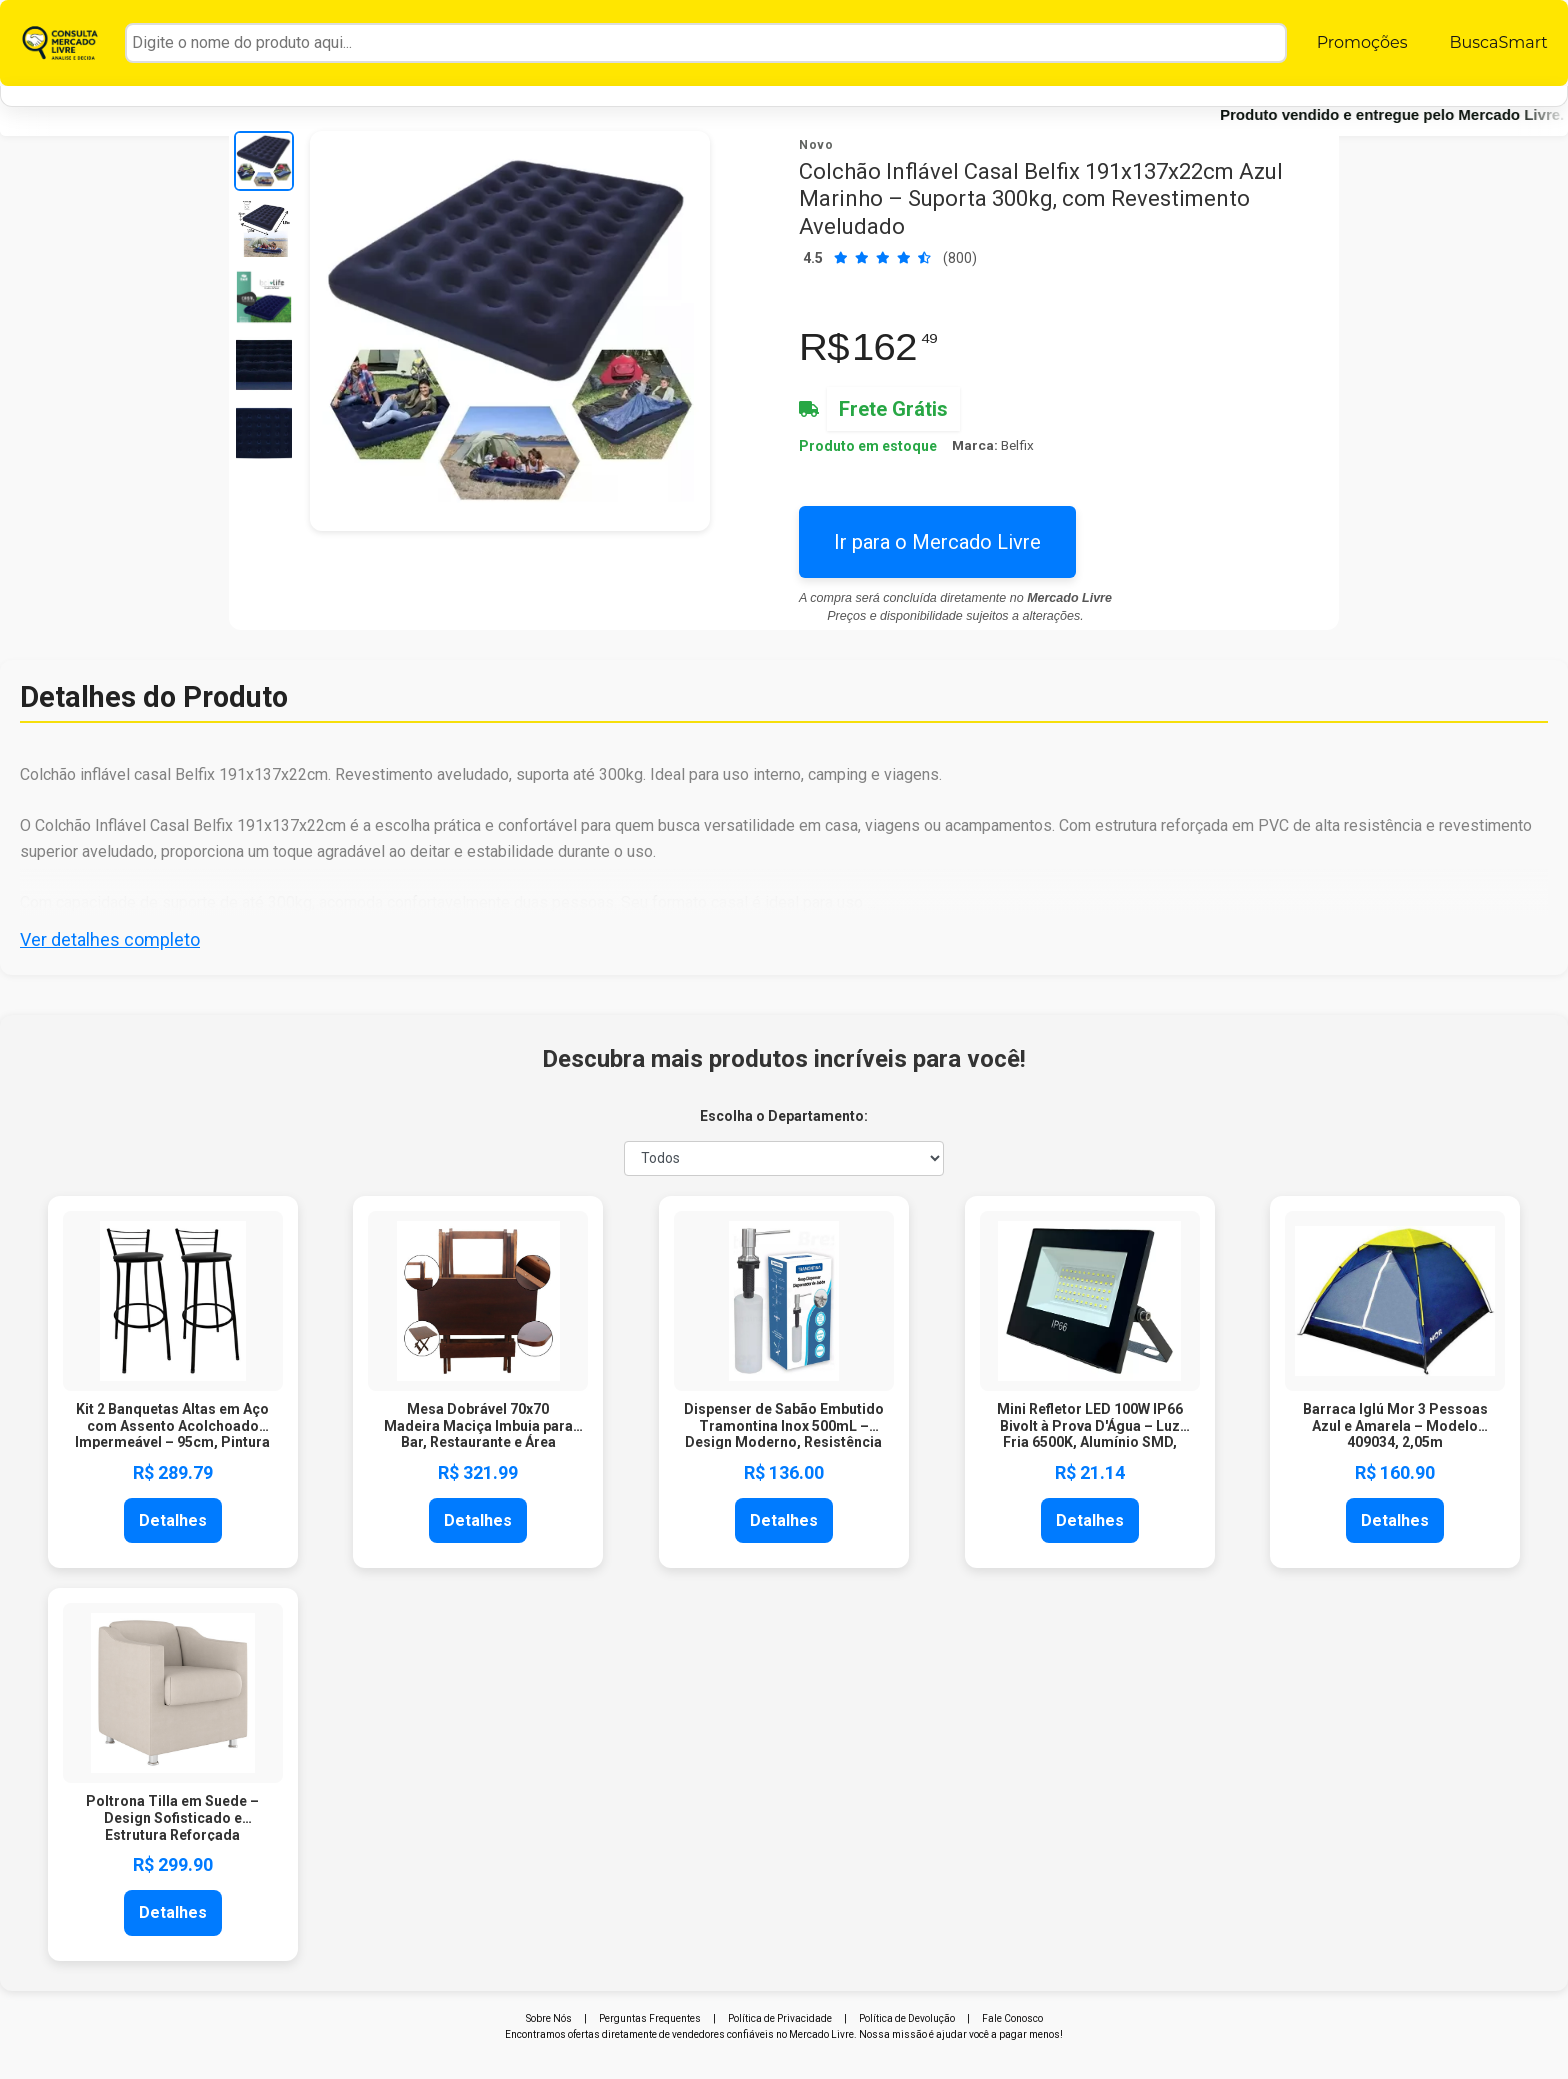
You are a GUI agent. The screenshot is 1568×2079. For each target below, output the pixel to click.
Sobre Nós (549, 2018)
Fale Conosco (1012, 2018)
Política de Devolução (907, 2018)
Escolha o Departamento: (784, 1116)
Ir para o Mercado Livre (937, 542)
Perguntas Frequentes (650, 2018)
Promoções (1362, 42)
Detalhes (173, 1520)
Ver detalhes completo (110, 939)
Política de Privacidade (780, 2018)
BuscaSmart (1498, 42)
